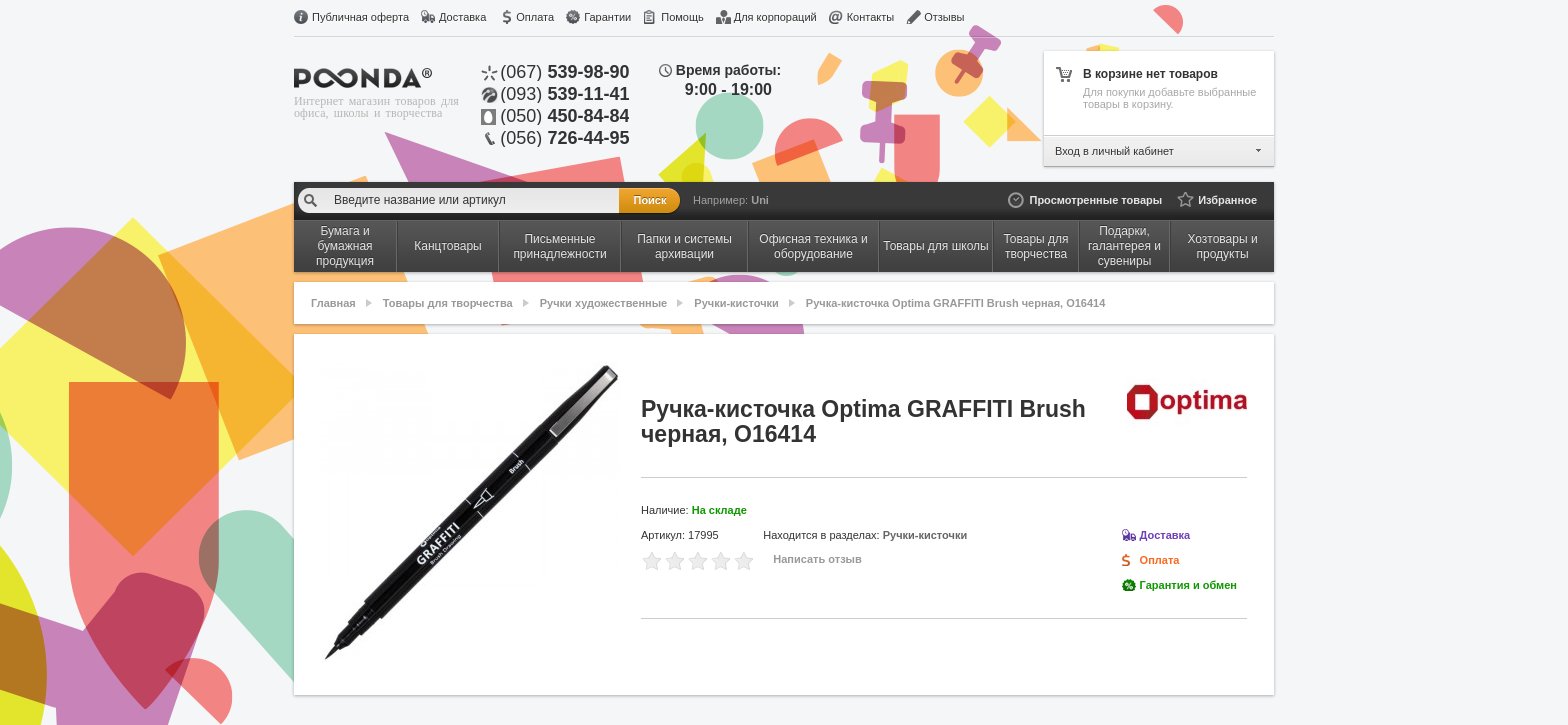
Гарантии (607, 17)
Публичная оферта (360, 17)
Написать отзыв (817, 559)
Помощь (682, 17)
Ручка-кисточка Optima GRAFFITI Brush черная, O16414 (955, 303)
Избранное (1227, 200)
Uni (760, 200)
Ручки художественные (603, 303)
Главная (333, 303)
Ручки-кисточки (736, 303)
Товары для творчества (448, 303)
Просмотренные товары (1095, 200)
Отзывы (944, 17)
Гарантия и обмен (1188, 585)
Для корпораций (775, 17)
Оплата (535, 17)
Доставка (462, 17)
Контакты (871, 17)
